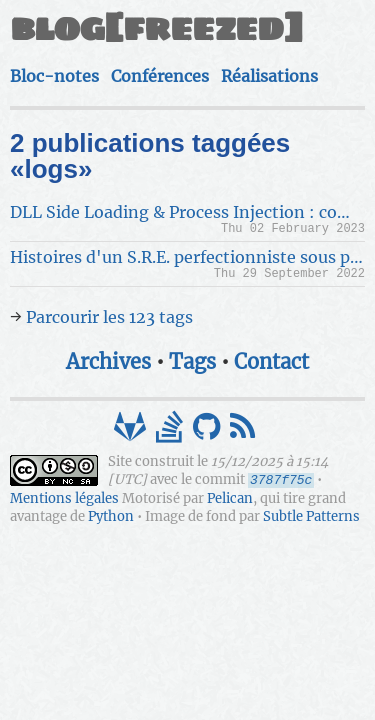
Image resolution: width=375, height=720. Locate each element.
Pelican (230, 498)
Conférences (160, 76)
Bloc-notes (54, 76)
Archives (108, 361)
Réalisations (269, 76)
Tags (192, 361)
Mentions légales (64, 498)
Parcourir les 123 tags (109, 317)
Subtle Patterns (311, 516)
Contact (271, 361)
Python (111, 516)
